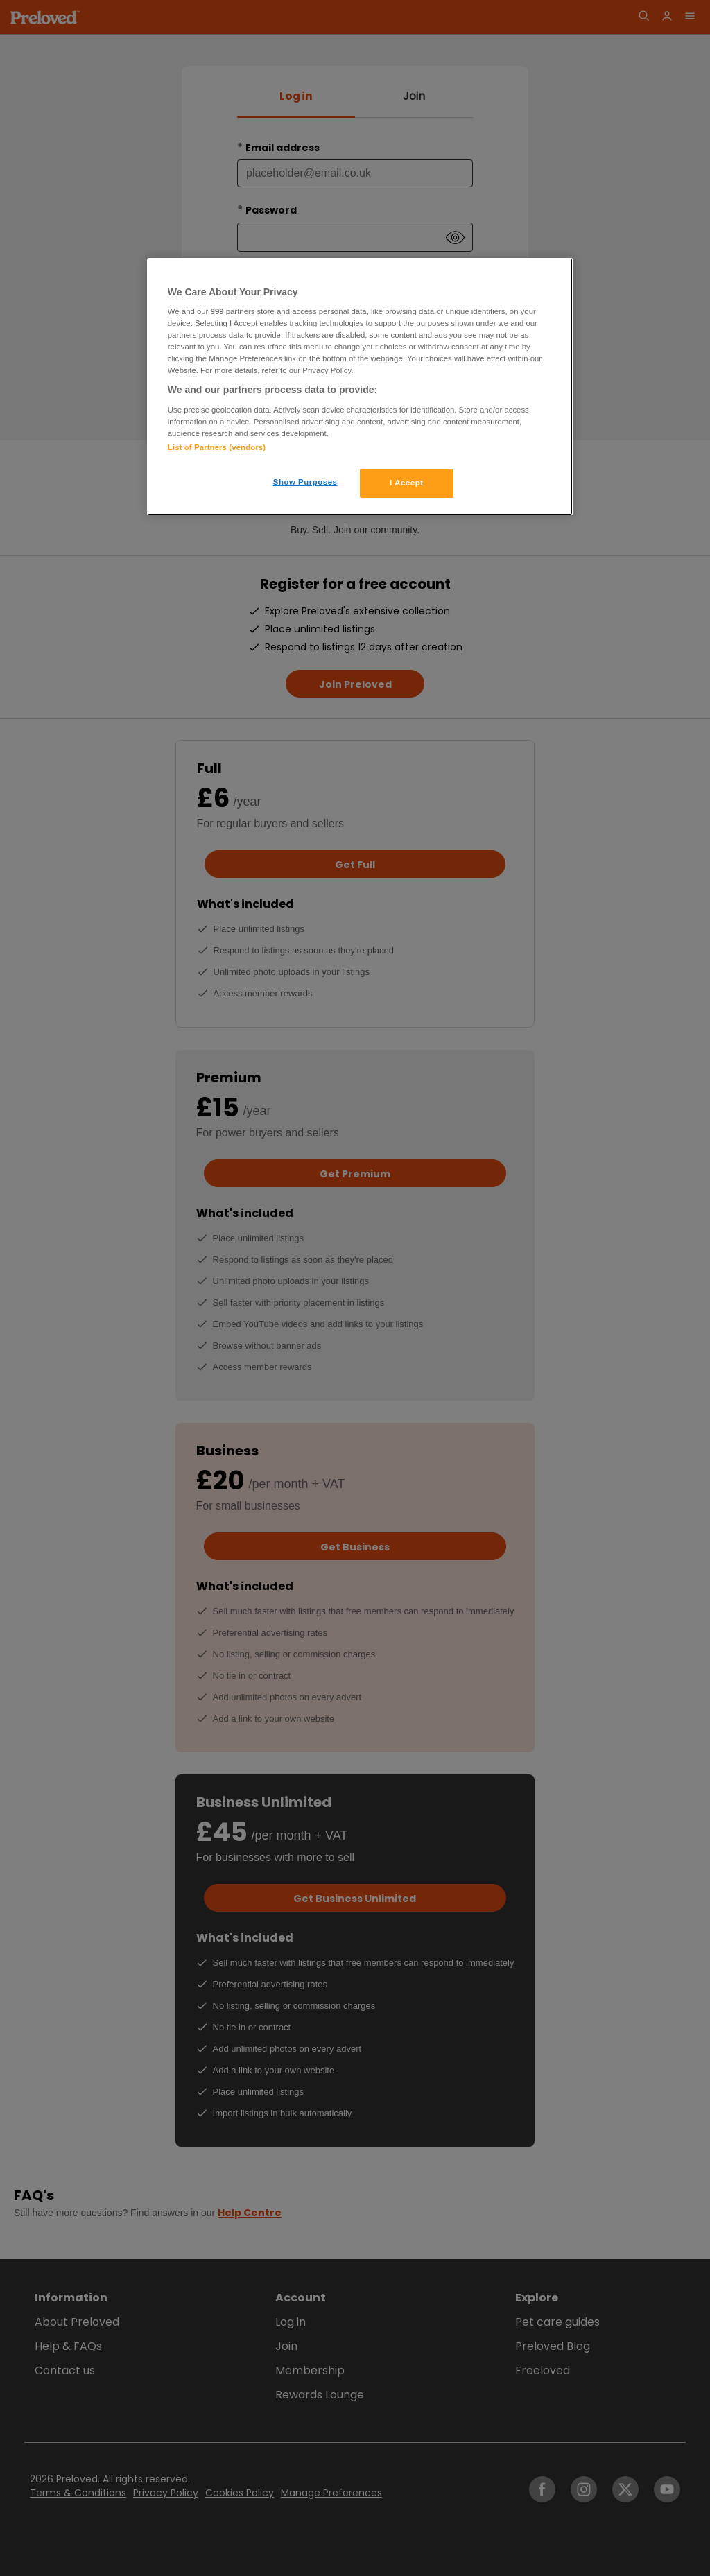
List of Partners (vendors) (217, 447)
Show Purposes (305, 482)
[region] (360, 387)
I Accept (406, 482)
